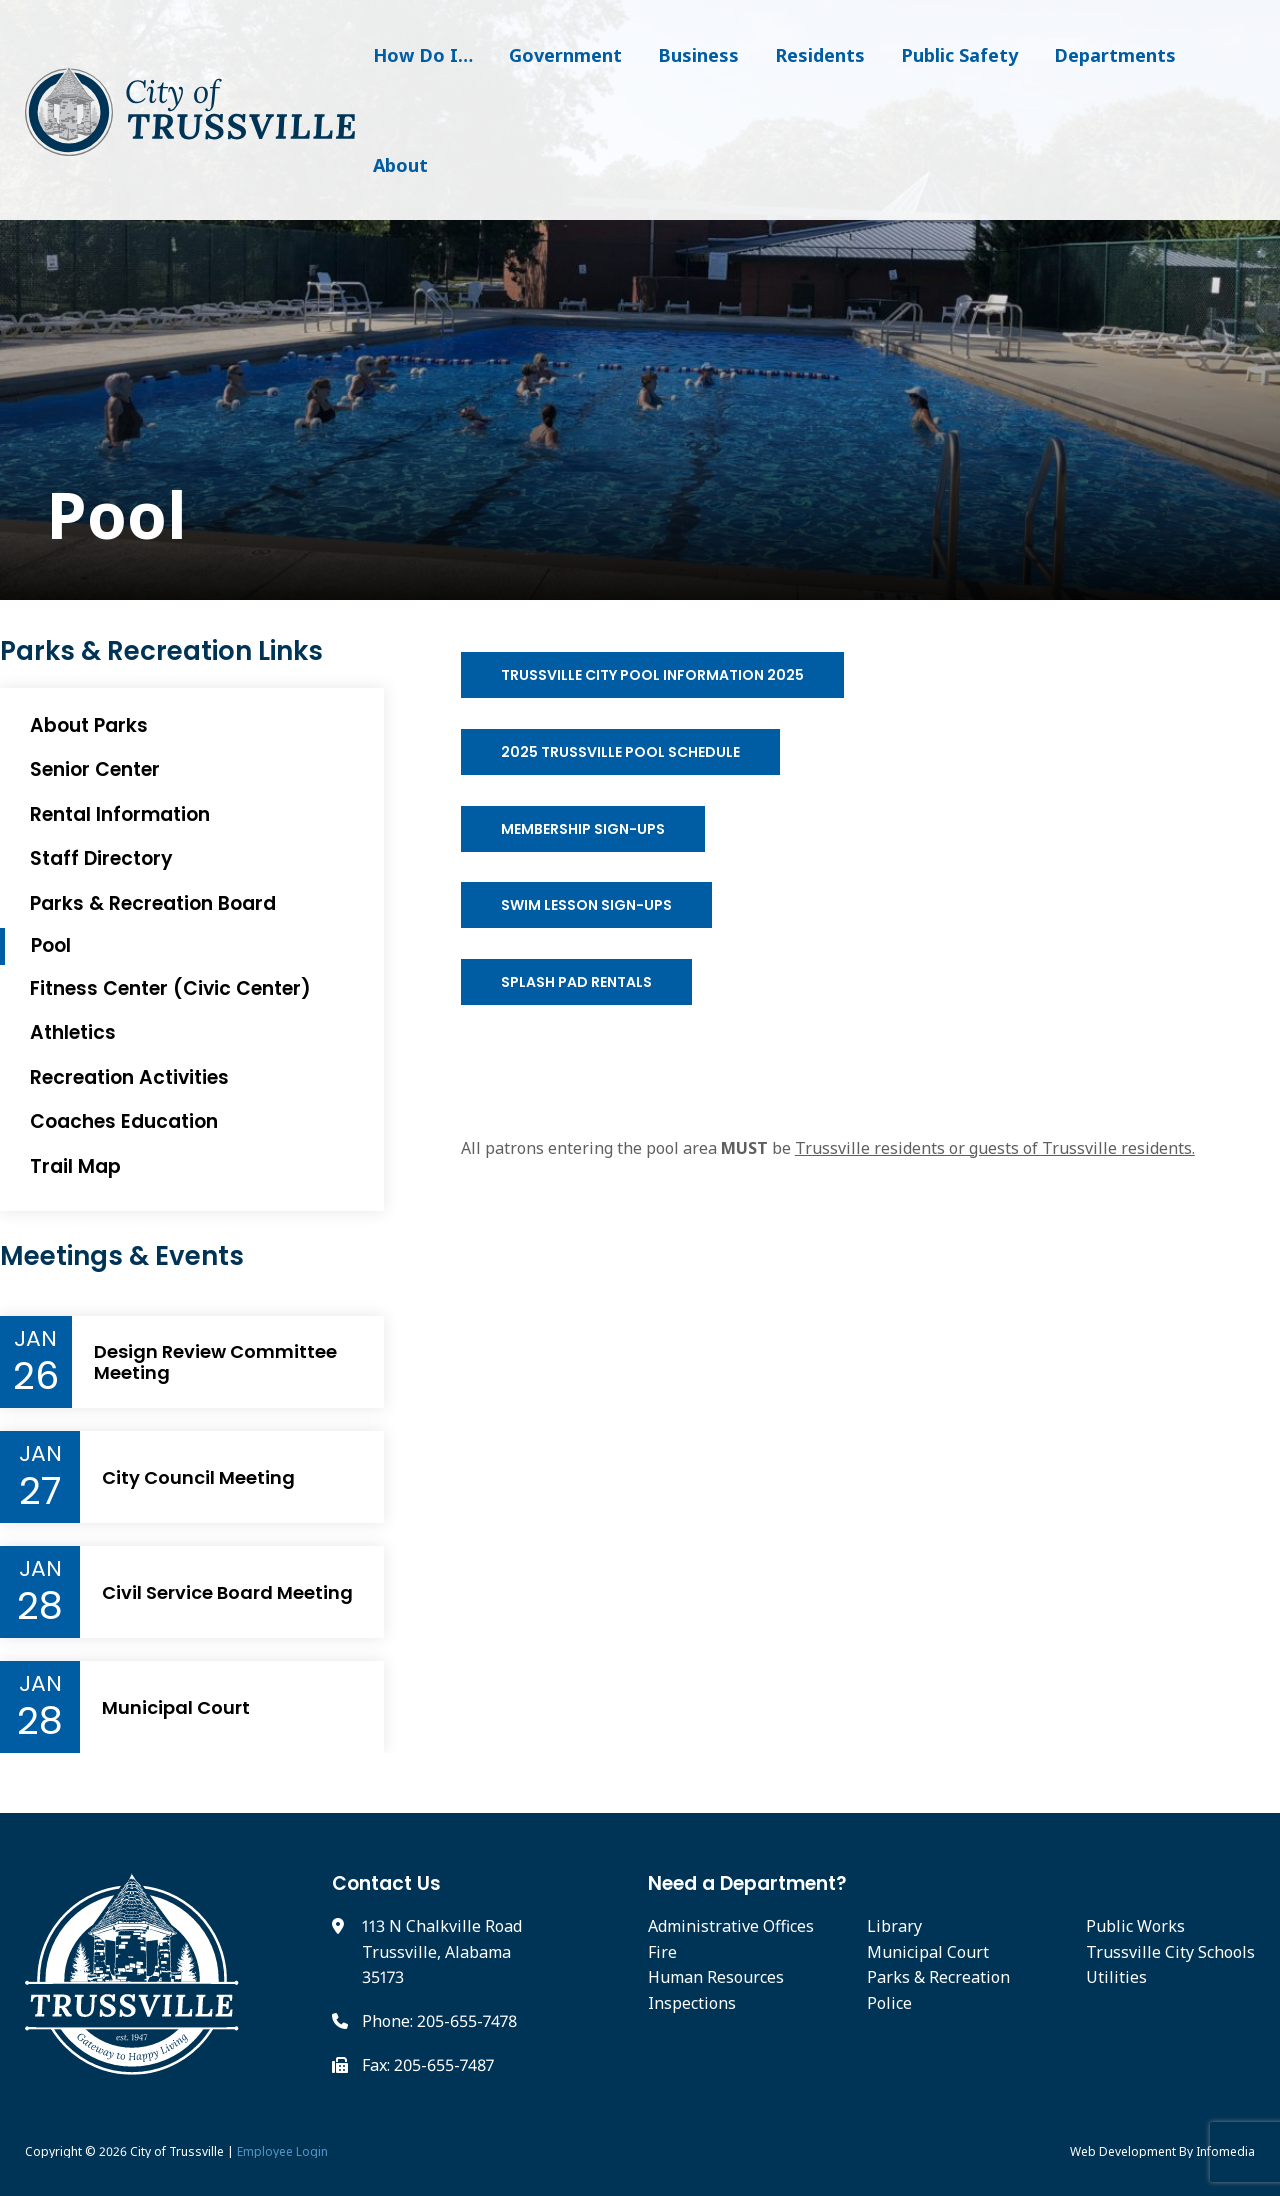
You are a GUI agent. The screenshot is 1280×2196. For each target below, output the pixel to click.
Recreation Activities (129, 1077)
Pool (108, 515)
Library (894, 1926)
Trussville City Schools (1170, 1952)
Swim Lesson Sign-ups (586, 905)
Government (565, 55)
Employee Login (282, 2151)
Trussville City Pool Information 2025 (652, 675)
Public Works (1135, 1926)
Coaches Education (124, 1121)
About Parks (89, 725)
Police (889, 2003)
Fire (662, 1952)
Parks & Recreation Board (153, 903)
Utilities (1116, 1977)
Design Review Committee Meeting (215, 1362)
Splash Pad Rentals (576, 982)
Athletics (73, 1032)
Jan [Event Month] (35, 1339)
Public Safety (959, 55)
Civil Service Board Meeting (227, 1593)
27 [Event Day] (40, 1491)
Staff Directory (101, 858)
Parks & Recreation (938, 1977)
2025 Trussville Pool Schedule (620, 752)
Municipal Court (176, 1708)
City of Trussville (177, 2151)
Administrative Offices (731, 1926)
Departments (1115, 55)
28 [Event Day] (40, 1606)
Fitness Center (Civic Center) (170, 988)
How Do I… (423, 55)
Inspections (692, 2003)
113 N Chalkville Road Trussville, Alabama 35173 (442, 1951)
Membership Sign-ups (583, 829)
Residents (820, 55)
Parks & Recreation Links (161, 651)
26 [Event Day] (36, 1376)
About (400, 165)
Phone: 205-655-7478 (439, 2021)
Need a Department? (747, 1883)
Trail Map (75, 1166)
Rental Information (120, 814)
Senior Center (95, 769)
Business (698, 55)
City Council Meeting (198, 1478)
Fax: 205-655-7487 (428, 2065)
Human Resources (716, 1977)
